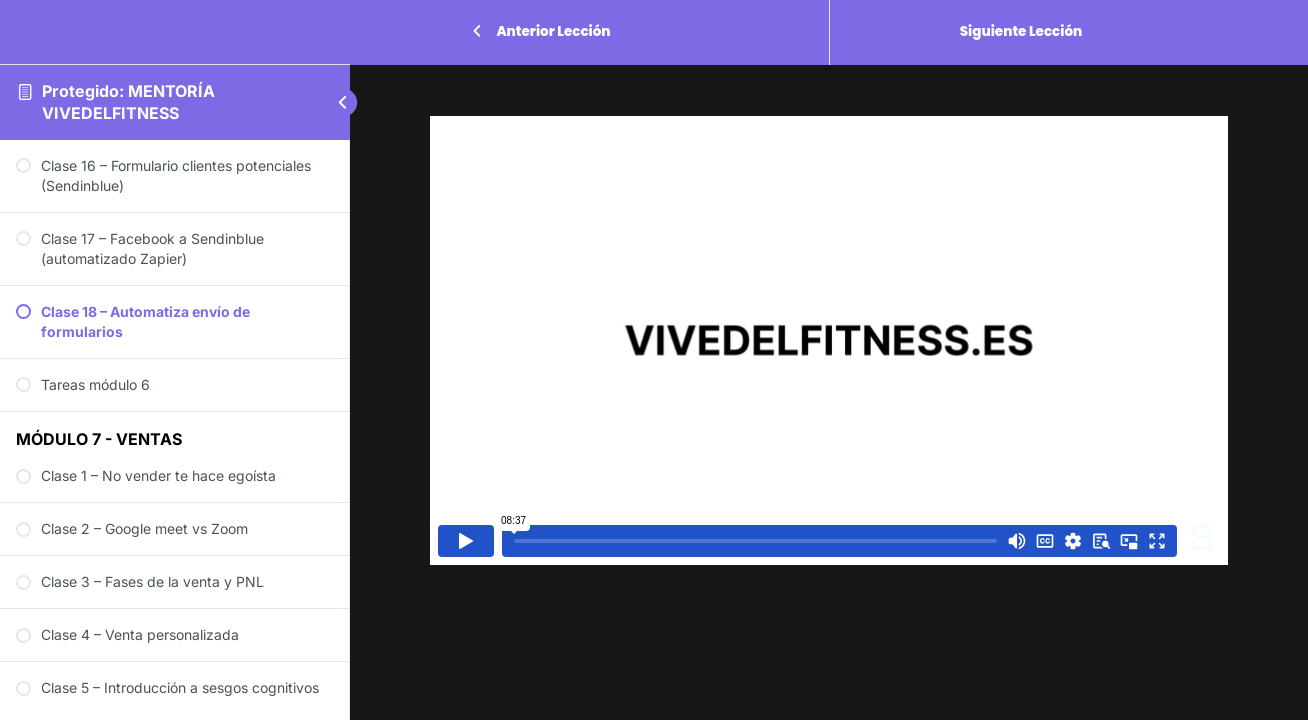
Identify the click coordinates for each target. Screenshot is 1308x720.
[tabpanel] (829, 340)
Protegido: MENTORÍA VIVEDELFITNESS (128, 102)
